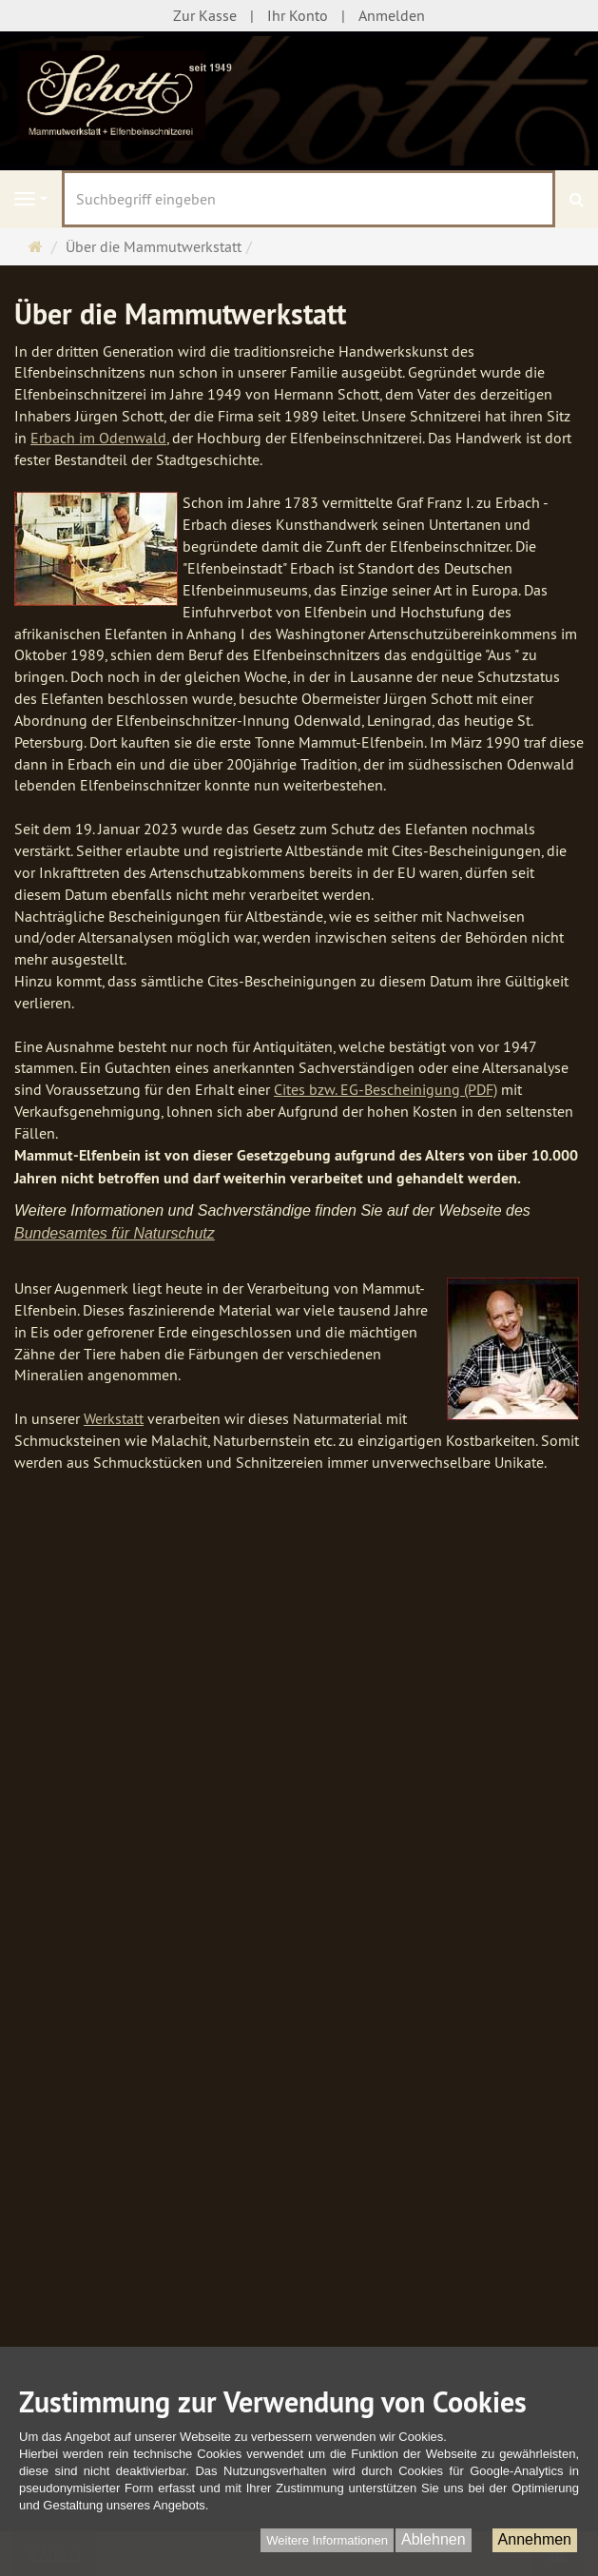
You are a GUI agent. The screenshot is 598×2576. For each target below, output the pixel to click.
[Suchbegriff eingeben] (308, 198)
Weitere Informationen (327, 2540)
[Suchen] (576, 199)
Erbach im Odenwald (98, 437)
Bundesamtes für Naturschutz (114, 1233)
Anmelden (391, 15)
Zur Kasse (205, 15)
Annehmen (534, 2539)
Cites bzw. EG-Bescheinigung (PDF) (385, 1089)
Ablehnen (433, 2539)
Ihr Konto (297, 15)
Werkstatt (114, 1418)
